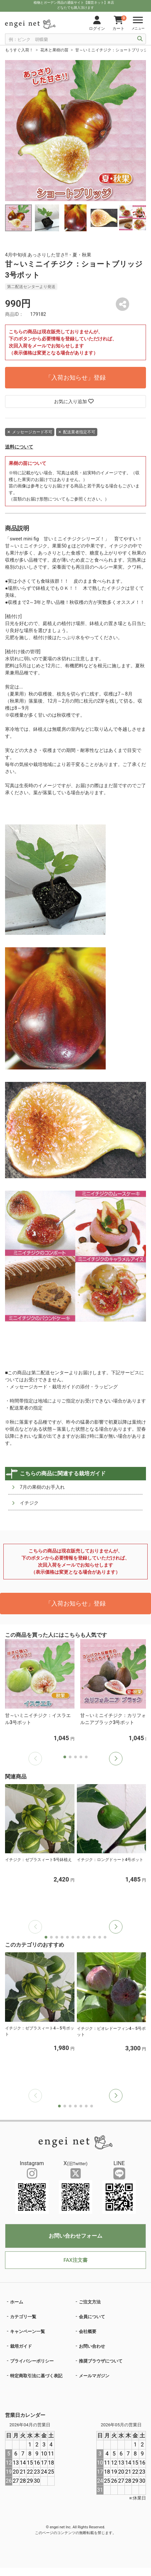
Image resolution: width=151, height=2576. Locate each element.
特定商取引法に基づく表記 (36, 2375)
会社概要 (87, 2331)
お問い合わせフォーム (75, 2236)
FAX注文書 (75, 2260)
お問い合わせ (92, 2346)
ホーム (16, 2301)
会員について (92, 2316)
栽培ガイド (21, 2346)
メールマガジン (94, 2375)
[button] (115, 1758)
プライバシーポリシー (32, 2361)
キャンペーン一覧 (27, 2331)
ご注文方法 (90, 2301)
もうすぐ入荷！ (19, 50)
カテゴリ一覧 (23, 2316)
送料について (19, 446)
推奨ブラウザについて (100, 2361)
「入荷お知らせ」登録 (75, 377)
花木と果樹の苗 (54, 50)
